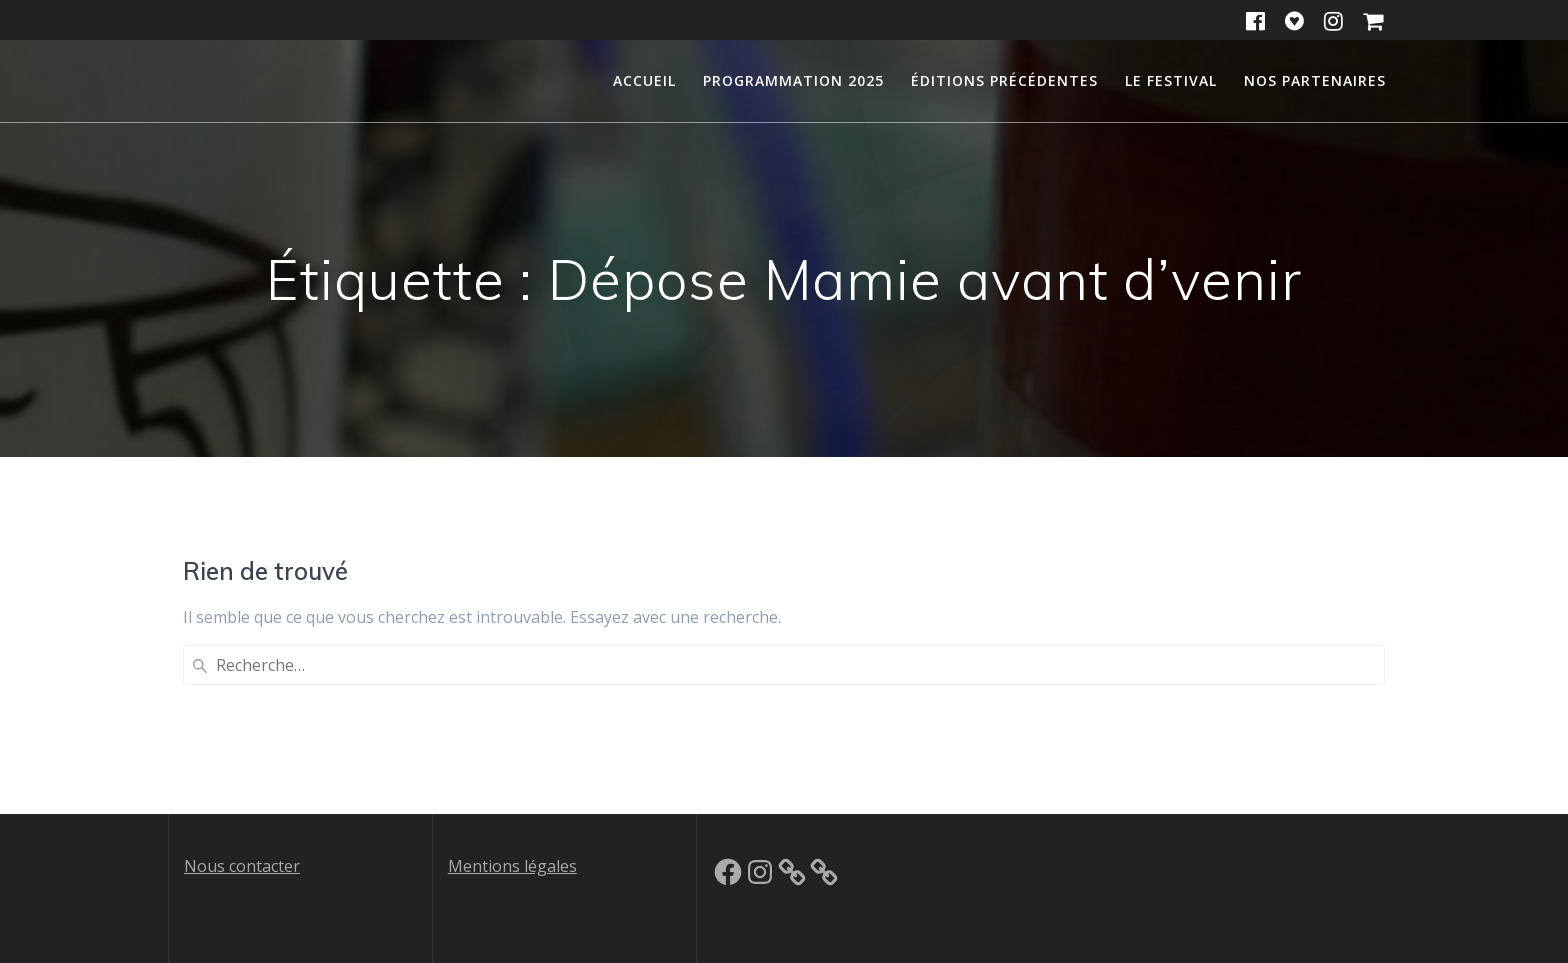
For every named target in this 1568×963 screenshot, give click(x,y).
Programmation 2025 (793, 80)
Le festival (1171, 80)
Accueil (644, 80)
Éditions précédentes (1004, 80)
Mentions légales (512, 866)
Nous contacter (242, 866)
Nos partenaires (1315, 80)
